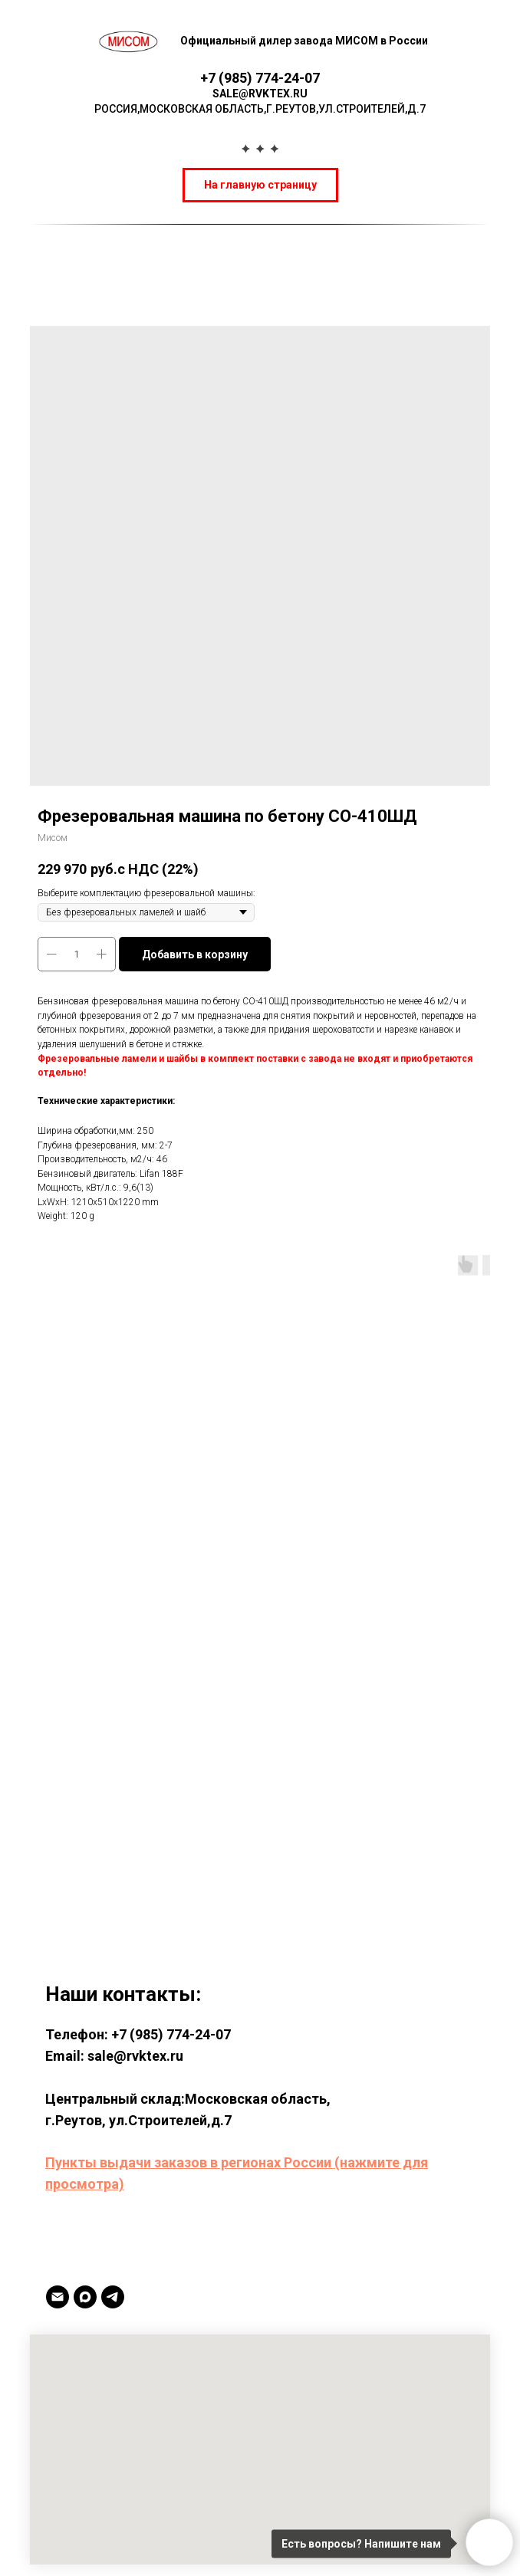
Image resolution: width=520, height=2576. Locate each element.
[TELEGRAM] (112, 2296)
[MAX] (85, 2296)
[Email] (57, 2296)
